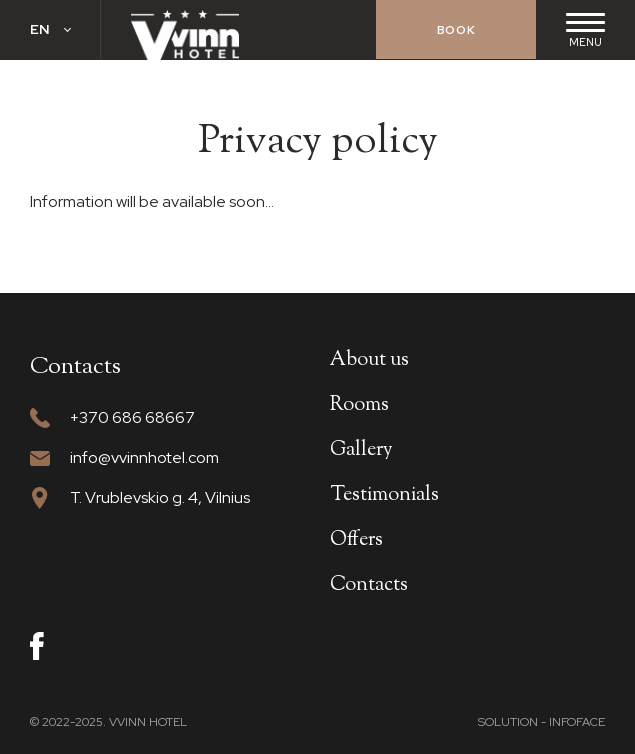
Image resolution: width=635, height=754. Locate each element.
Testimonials (384, 495)
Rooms (359, 405)
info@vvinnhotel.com (144, 457)
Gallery (361, 450)
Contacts (369, 585)
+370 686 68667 (132, 417)
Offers (356, 540)
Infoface (577, 722)
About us (369, 360)
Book (456, 30)
